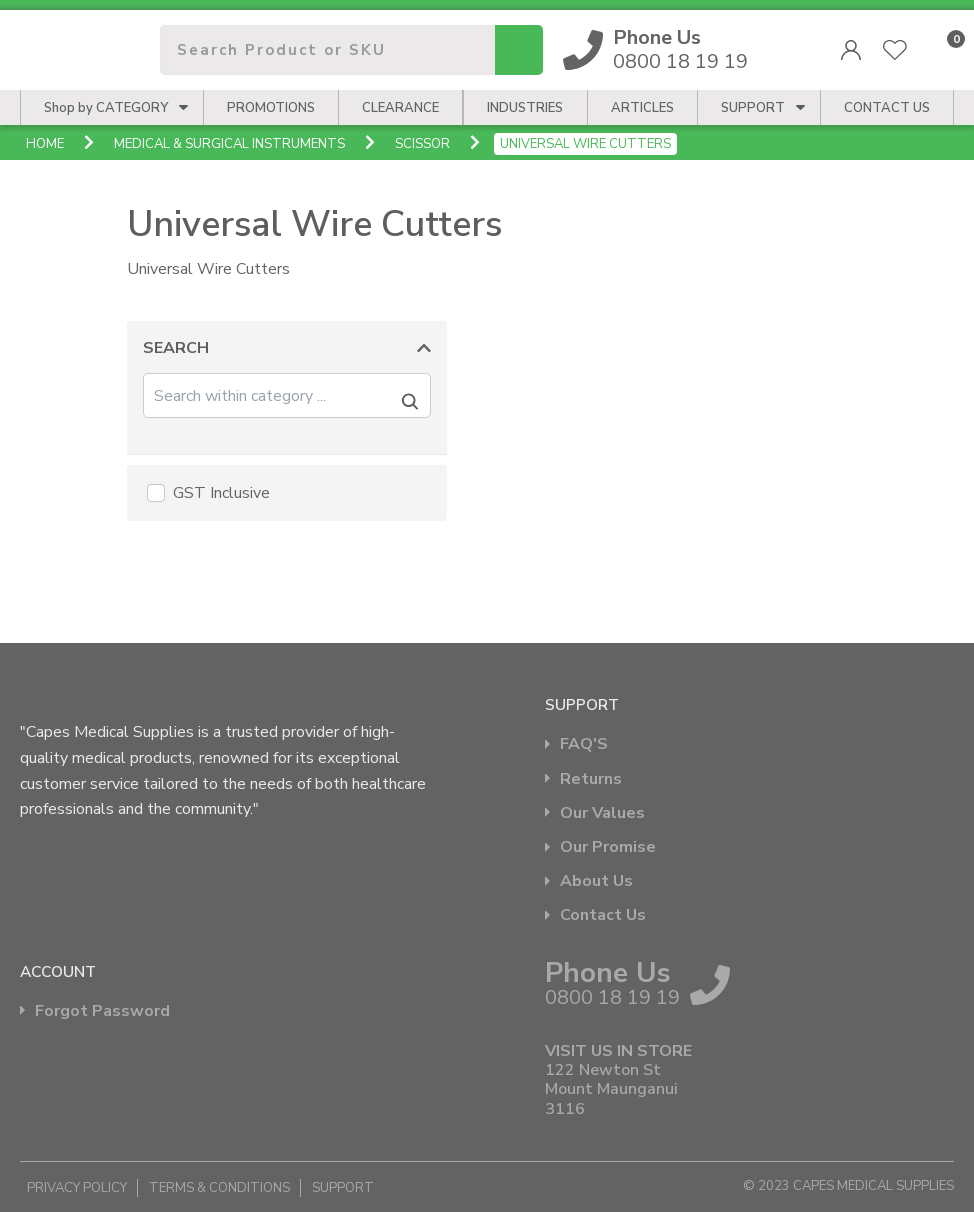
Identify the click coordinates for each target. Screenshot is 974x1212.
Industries (525, 108)
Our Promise (608, 847)
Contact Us (603, 915)
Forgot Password (102, 1011)
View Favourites (895, 50)
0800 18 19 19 (681, 50)
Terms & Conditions (219, 1188)
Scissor (422, 144)
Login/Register (851, 50)
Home (45, 144)
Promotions (271, 108)
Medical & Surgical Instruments (229, 144)
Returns (591, 779)
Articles (642, 108)
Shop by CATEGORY (106, 108)
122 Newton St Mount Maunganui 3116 (611, 1090)
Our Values (602, 813)
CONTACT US (887, 108)
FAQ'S (584, 744)
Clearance (400, 108)
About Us (596, 881)
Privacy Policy (77, 1188)
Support (753, 108)
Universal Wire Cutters (585, 144)
